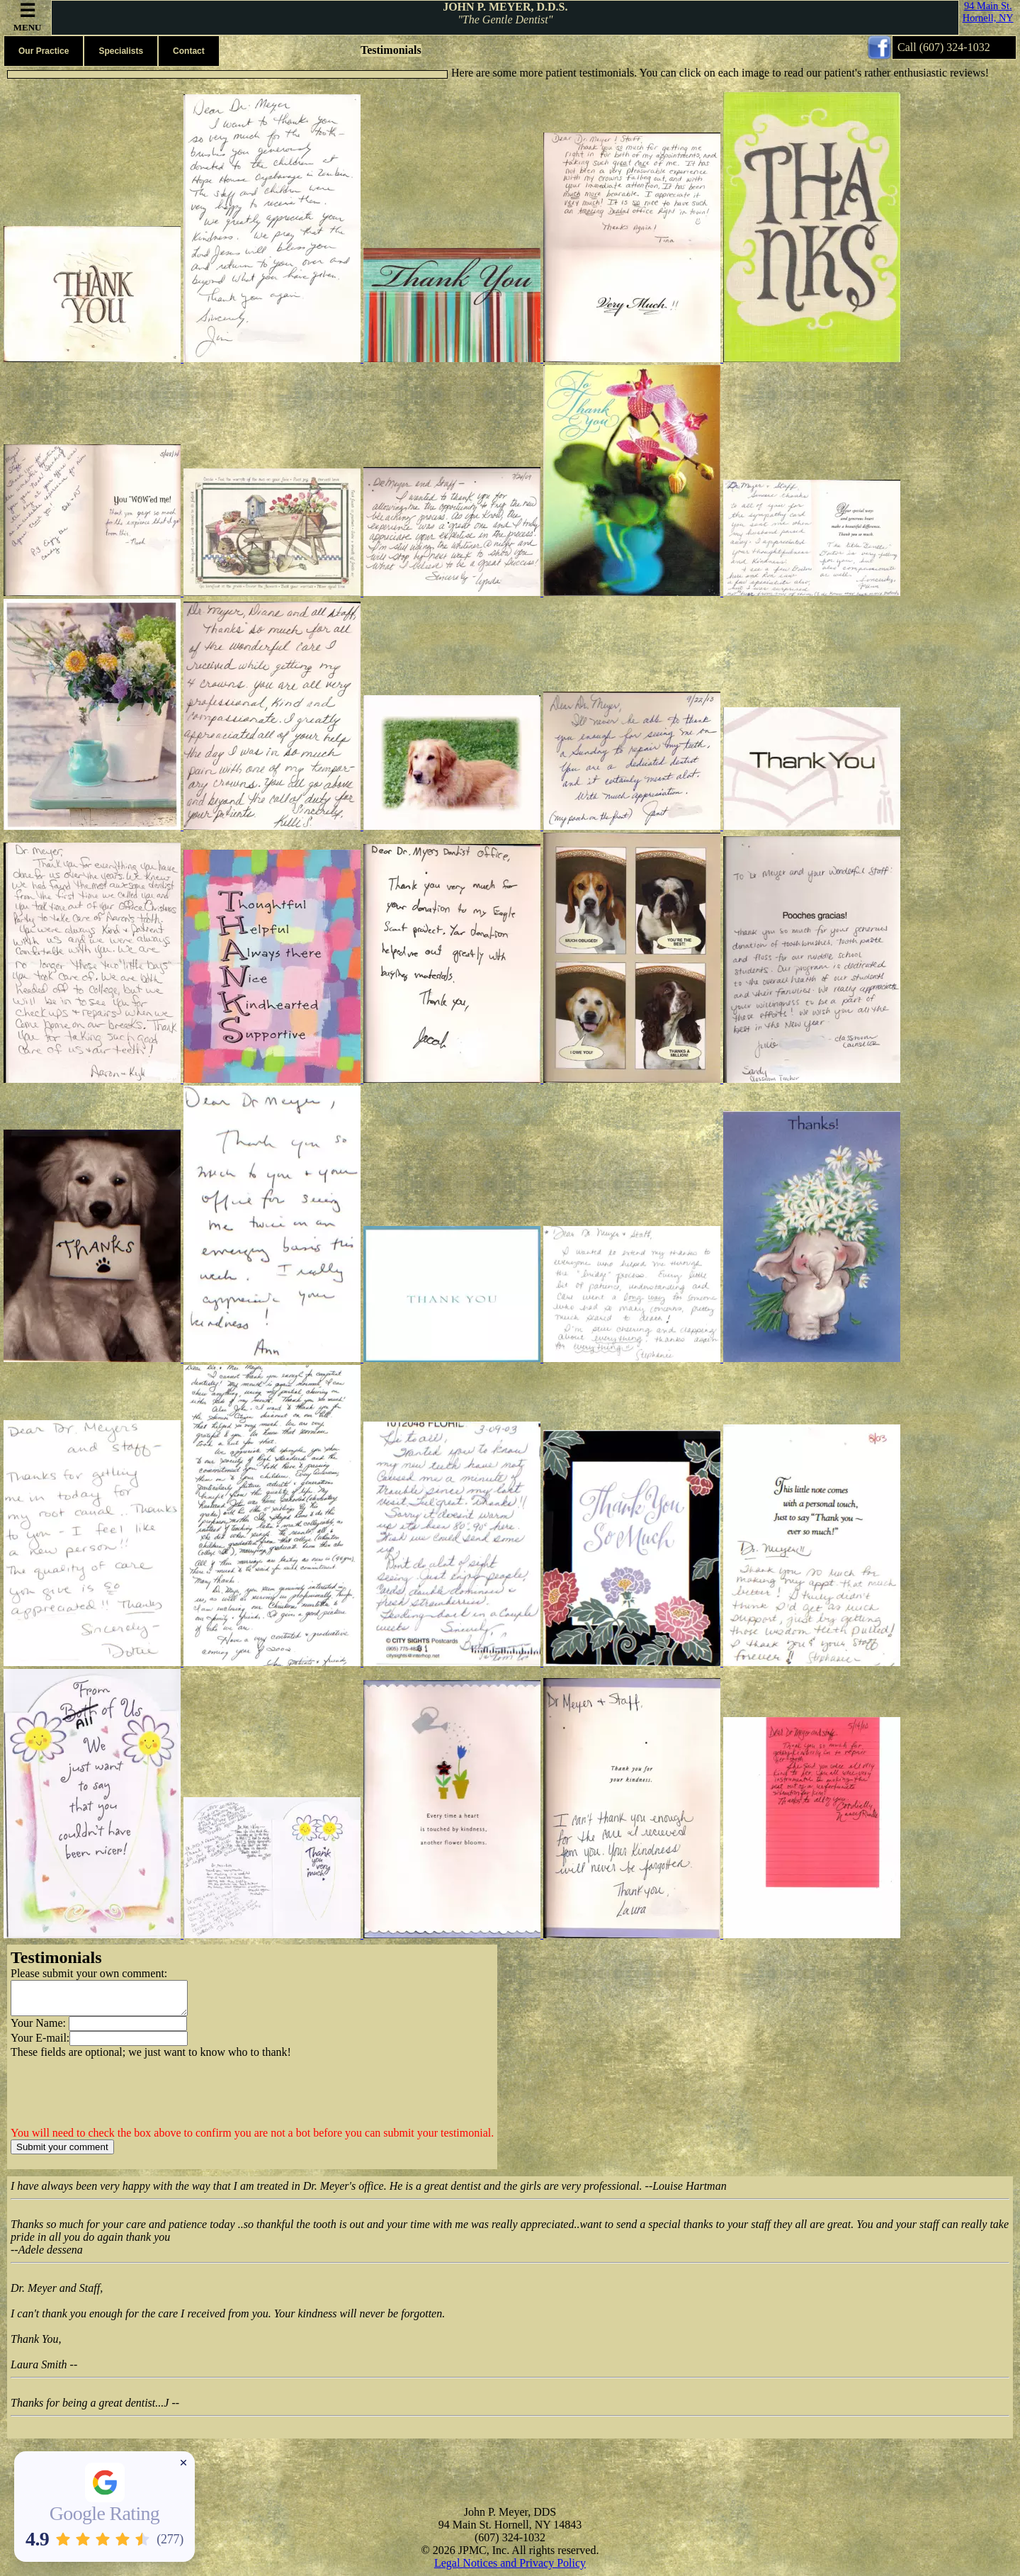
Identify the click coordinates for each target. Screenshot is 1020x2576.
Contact (189, 51)
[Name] (128, 2030)
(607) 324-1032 (954, 47)
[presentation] (118, 2105)
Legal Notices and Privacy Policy (510, 2569)
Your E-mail (39, 2044)
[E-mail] (128, 2044)
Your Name (36, 2029)
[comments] (99, 2001)
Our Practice (43, 51)
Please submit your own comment (87, 1973)
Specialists (120, 51)
